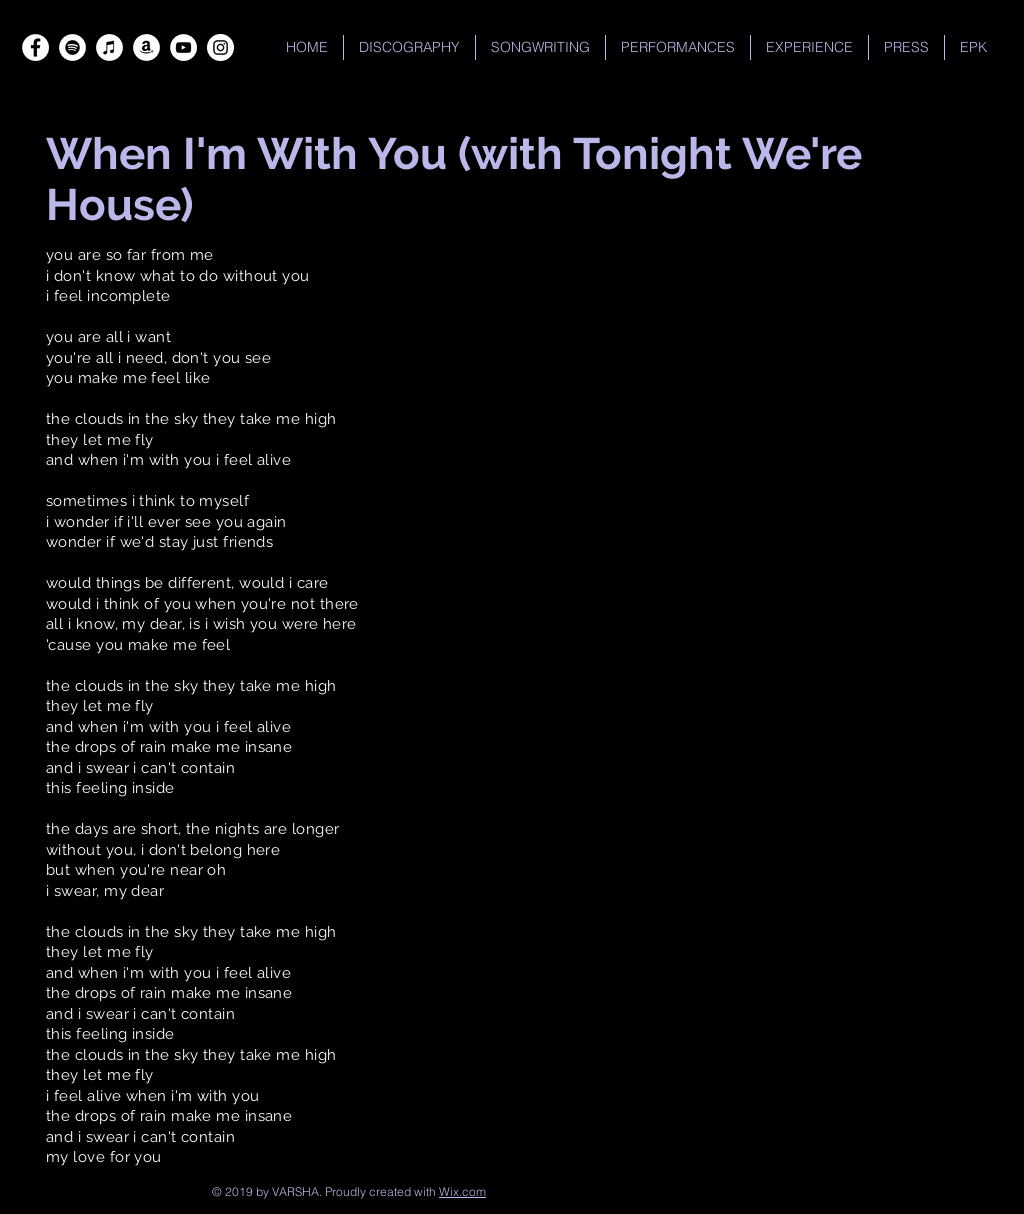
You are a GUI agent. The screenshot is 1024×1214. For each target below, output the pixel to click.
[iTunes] (109, 47)
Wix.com (462, 1191)
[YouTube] (183, 47)
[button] (678, 47)
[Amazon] (146, 47)
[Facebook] (35, 47)
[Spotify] (72, 47)
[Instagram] (220, 47)
